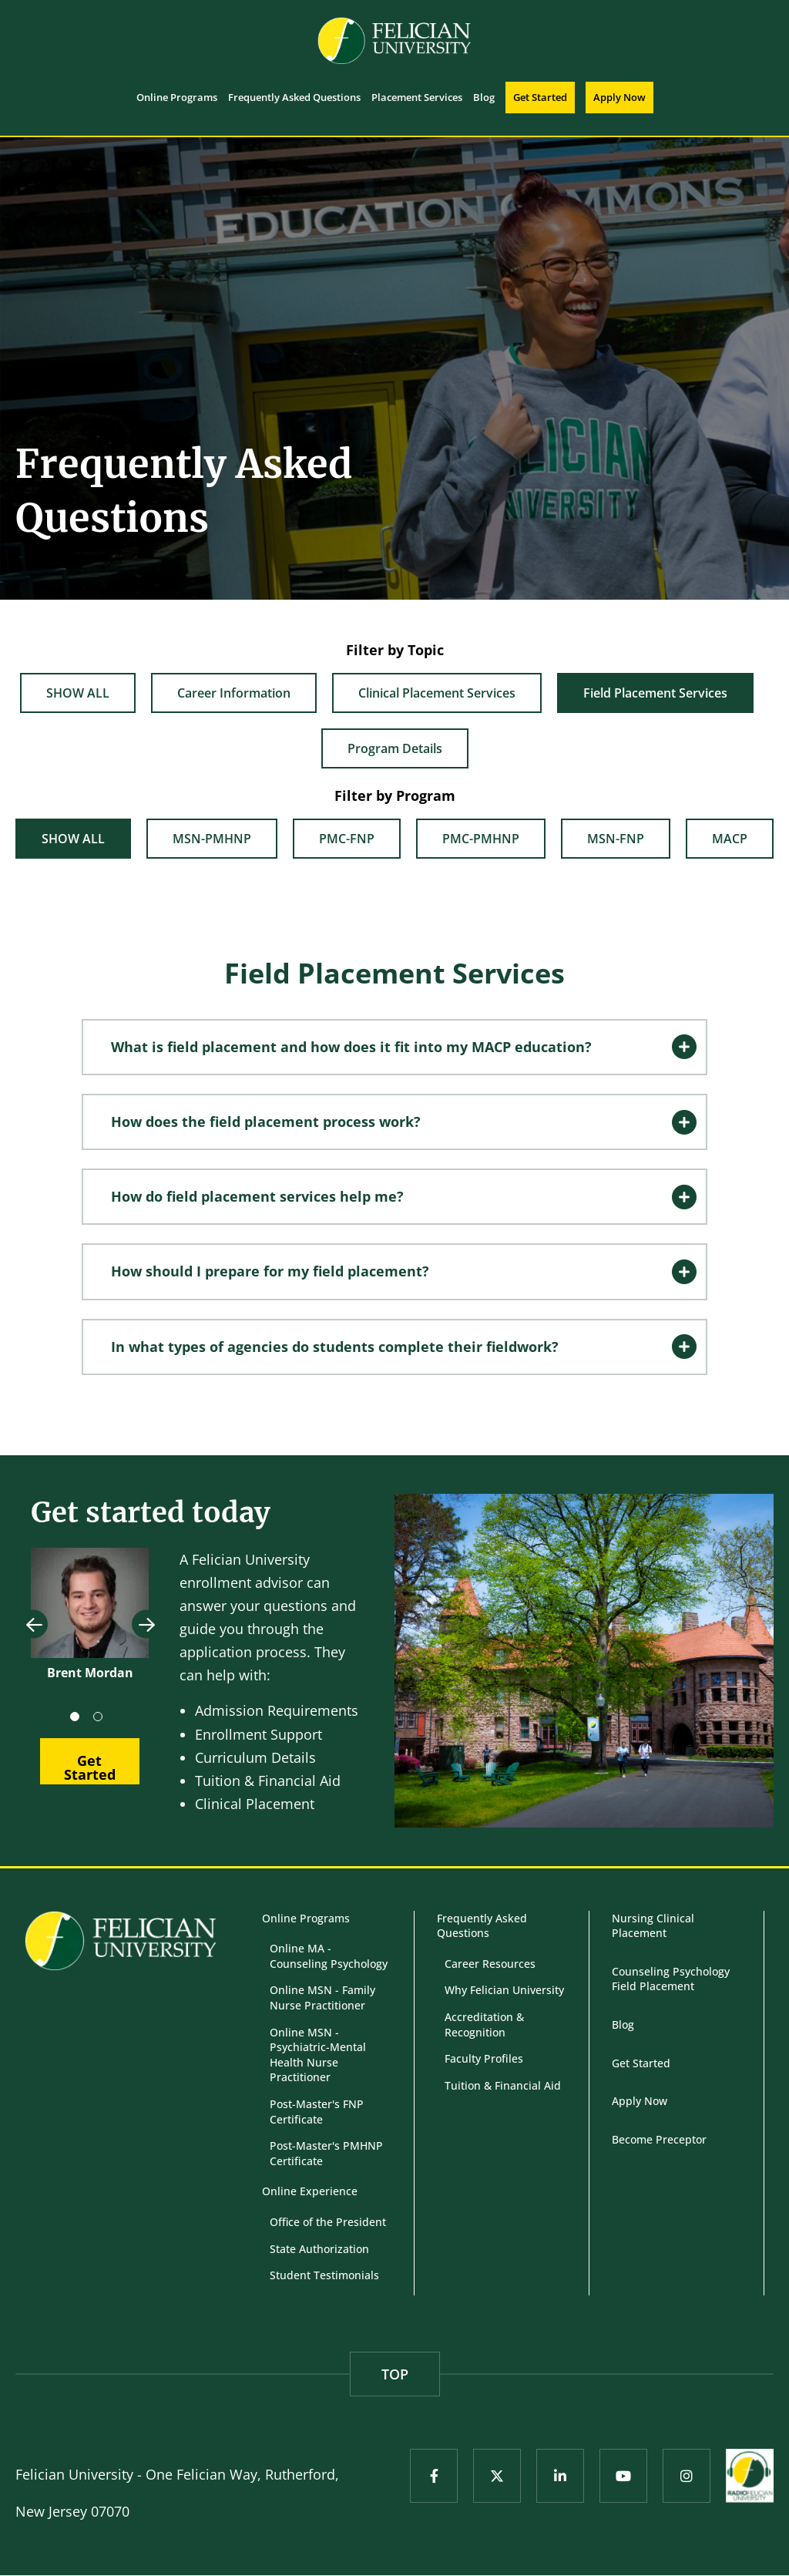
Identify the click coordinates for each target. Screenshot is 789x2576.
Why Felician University (504, 1989)
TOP (394, 2374)
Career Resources (490, 1963)
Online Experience (310, 2191)
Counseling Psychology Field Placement (671, 1979)
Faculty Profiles (484, 2058)
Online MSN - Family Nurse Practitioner (322, 1997)
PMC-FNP (346, 838)
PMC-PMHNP (480, 838)
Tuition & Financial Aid (503, 2085)
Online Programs (306, 1918)
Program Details (394, 748)
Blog (623, 2024)
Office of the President (328, 2221)
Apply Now (639, 2100)
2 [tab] (101, 1719)
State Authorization (319, 2248)
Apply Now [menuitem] (619, 97)
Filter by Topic (395, 650)
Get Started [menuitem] (540, 97)
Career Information (233, 692)
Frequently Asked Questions (482, 1926)
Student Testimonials (324, 2275)
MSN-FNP (615, 838)
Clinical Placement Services (436, 692)
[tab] (394, 1047)
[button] (394, 1047)
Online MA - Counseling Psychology (329, 1956)
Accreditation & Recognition (484, 2024)
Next (146, 1624)
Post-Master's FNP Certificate (317, 2112)
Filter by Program (394, 795)
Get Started (641, 2063)
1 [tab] (78, 1719)
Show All (77, 692)
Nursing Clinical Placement (653, 1926)
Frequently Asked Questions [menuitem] (294, 97)
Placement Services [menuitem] (416, 97)
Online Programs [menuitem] (176, 97)
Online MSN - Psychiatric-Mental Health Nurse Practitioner (318, 2055)
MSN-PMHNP (212, 838)
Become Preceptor (659, 2139)
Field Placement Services (655, 692)
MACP (729, 838)
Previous (33, 1624)
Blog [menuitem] (484, 97)
